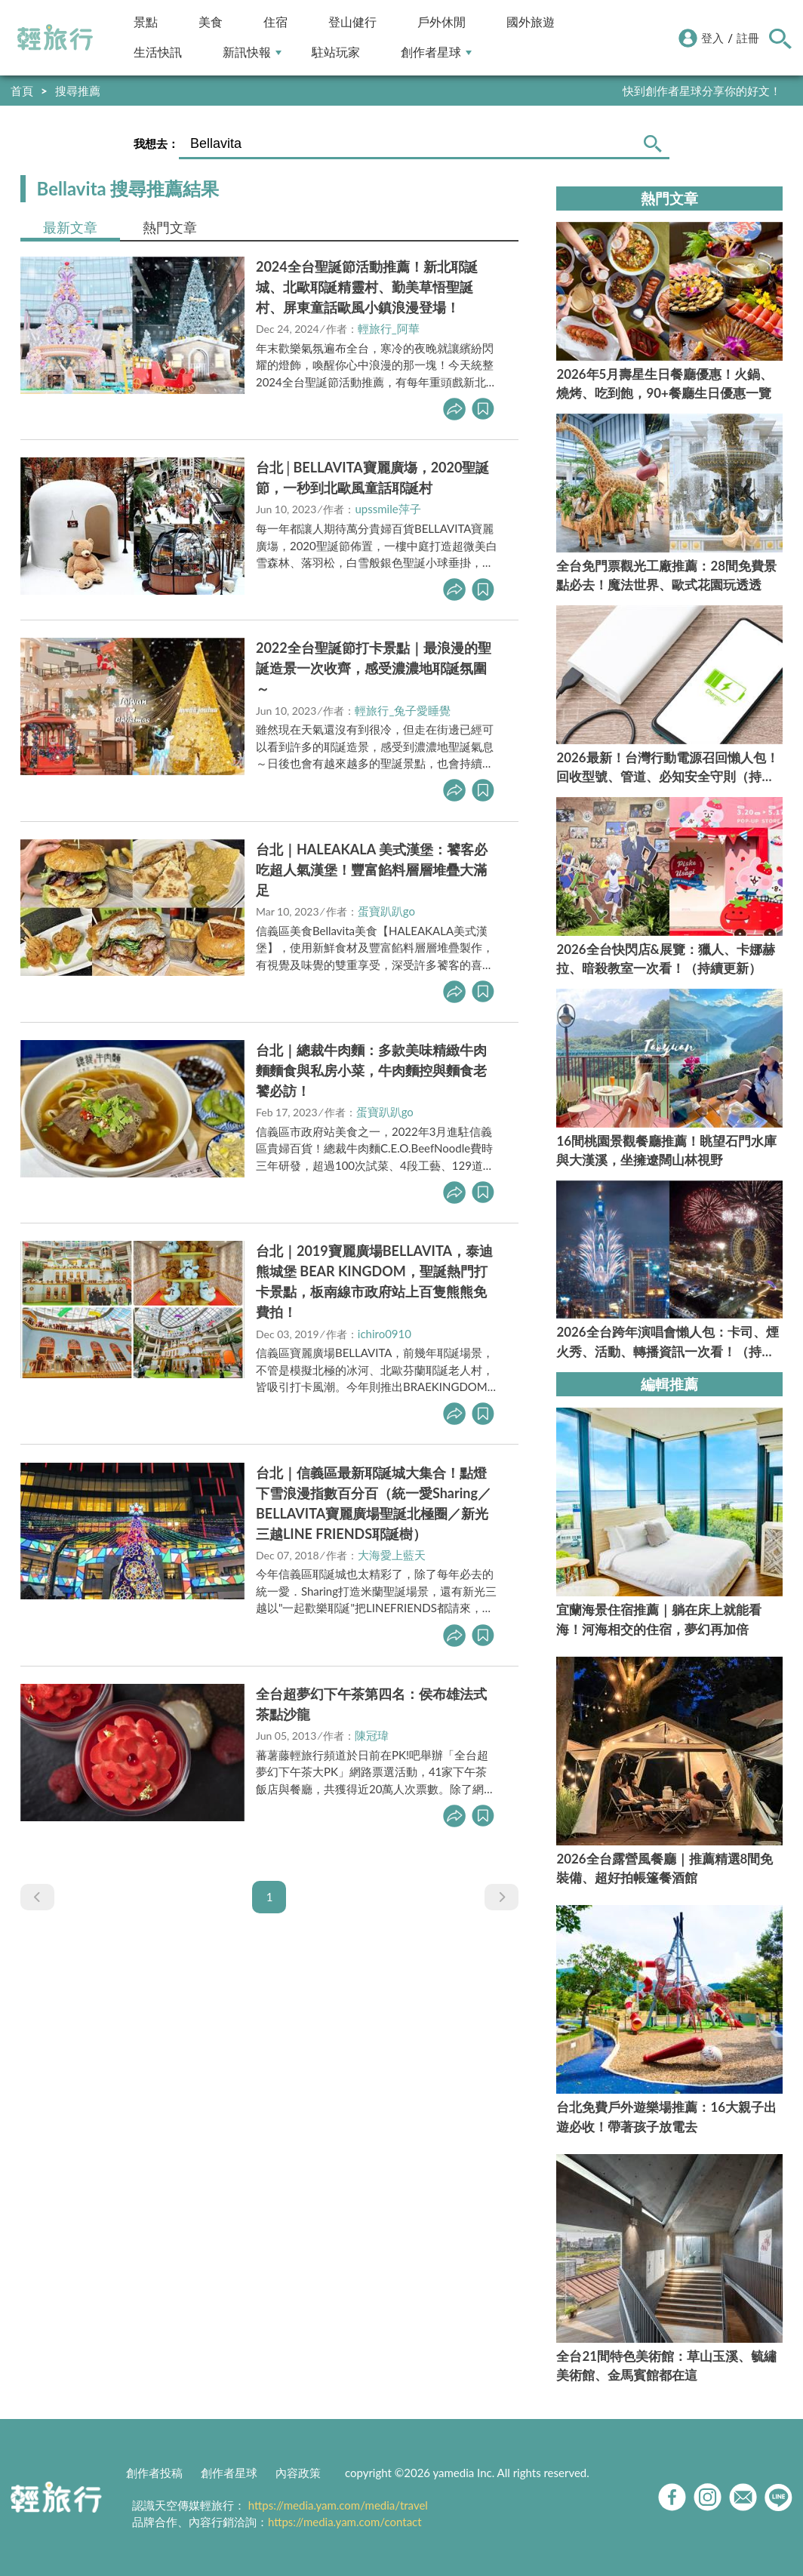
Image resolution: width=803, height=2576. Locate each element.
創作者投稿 (154, 2472)
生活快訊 (158, 52)
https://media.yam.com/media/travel (338, 2505)
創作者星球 (436, 52)
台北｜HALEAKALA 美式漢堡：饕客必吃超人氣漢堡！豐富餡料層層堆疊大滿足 (372, 869)
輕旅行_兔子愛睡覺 (403, 710)
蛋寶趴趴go (386, 911)
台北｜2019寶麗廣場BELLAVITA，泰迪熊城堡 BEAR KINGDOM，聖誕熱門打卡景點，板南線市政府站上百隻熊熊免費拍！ (374, 1281)
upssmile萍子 (387, 509)
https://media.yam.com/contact (345, 2521)
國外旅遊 (530, 22)
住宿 (275, 22)
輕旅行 (55, 37)
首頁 (22, 90)
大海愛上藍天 (392, 1555)
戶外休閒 (441, 22)
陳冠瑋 (372, 1735)
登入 (712, 38)
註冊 (748, 38)
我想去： (156, 143)
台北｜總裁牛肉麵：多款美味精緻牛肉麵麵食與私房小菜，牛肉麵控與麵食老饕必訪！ (371, 1070)
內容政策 (298, 2472)
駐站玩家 (336, 52)
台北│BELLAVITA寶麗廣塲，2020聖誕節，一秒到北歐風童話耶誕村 (373, 477)
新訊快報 (252, 52)
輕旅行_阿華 (389, 328)
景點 (146, 22)
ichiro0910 (384, 1333)
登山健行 (352, 22)
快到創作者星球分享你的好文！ (702, 90)
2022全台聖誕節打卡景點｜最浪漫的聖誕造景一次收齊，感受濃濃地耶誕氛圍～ (373, 668)
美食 (210, 22)
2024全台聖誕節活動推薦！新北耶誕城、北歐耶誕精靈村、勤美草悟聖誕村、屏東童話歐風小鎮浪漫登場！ (367, 286)
